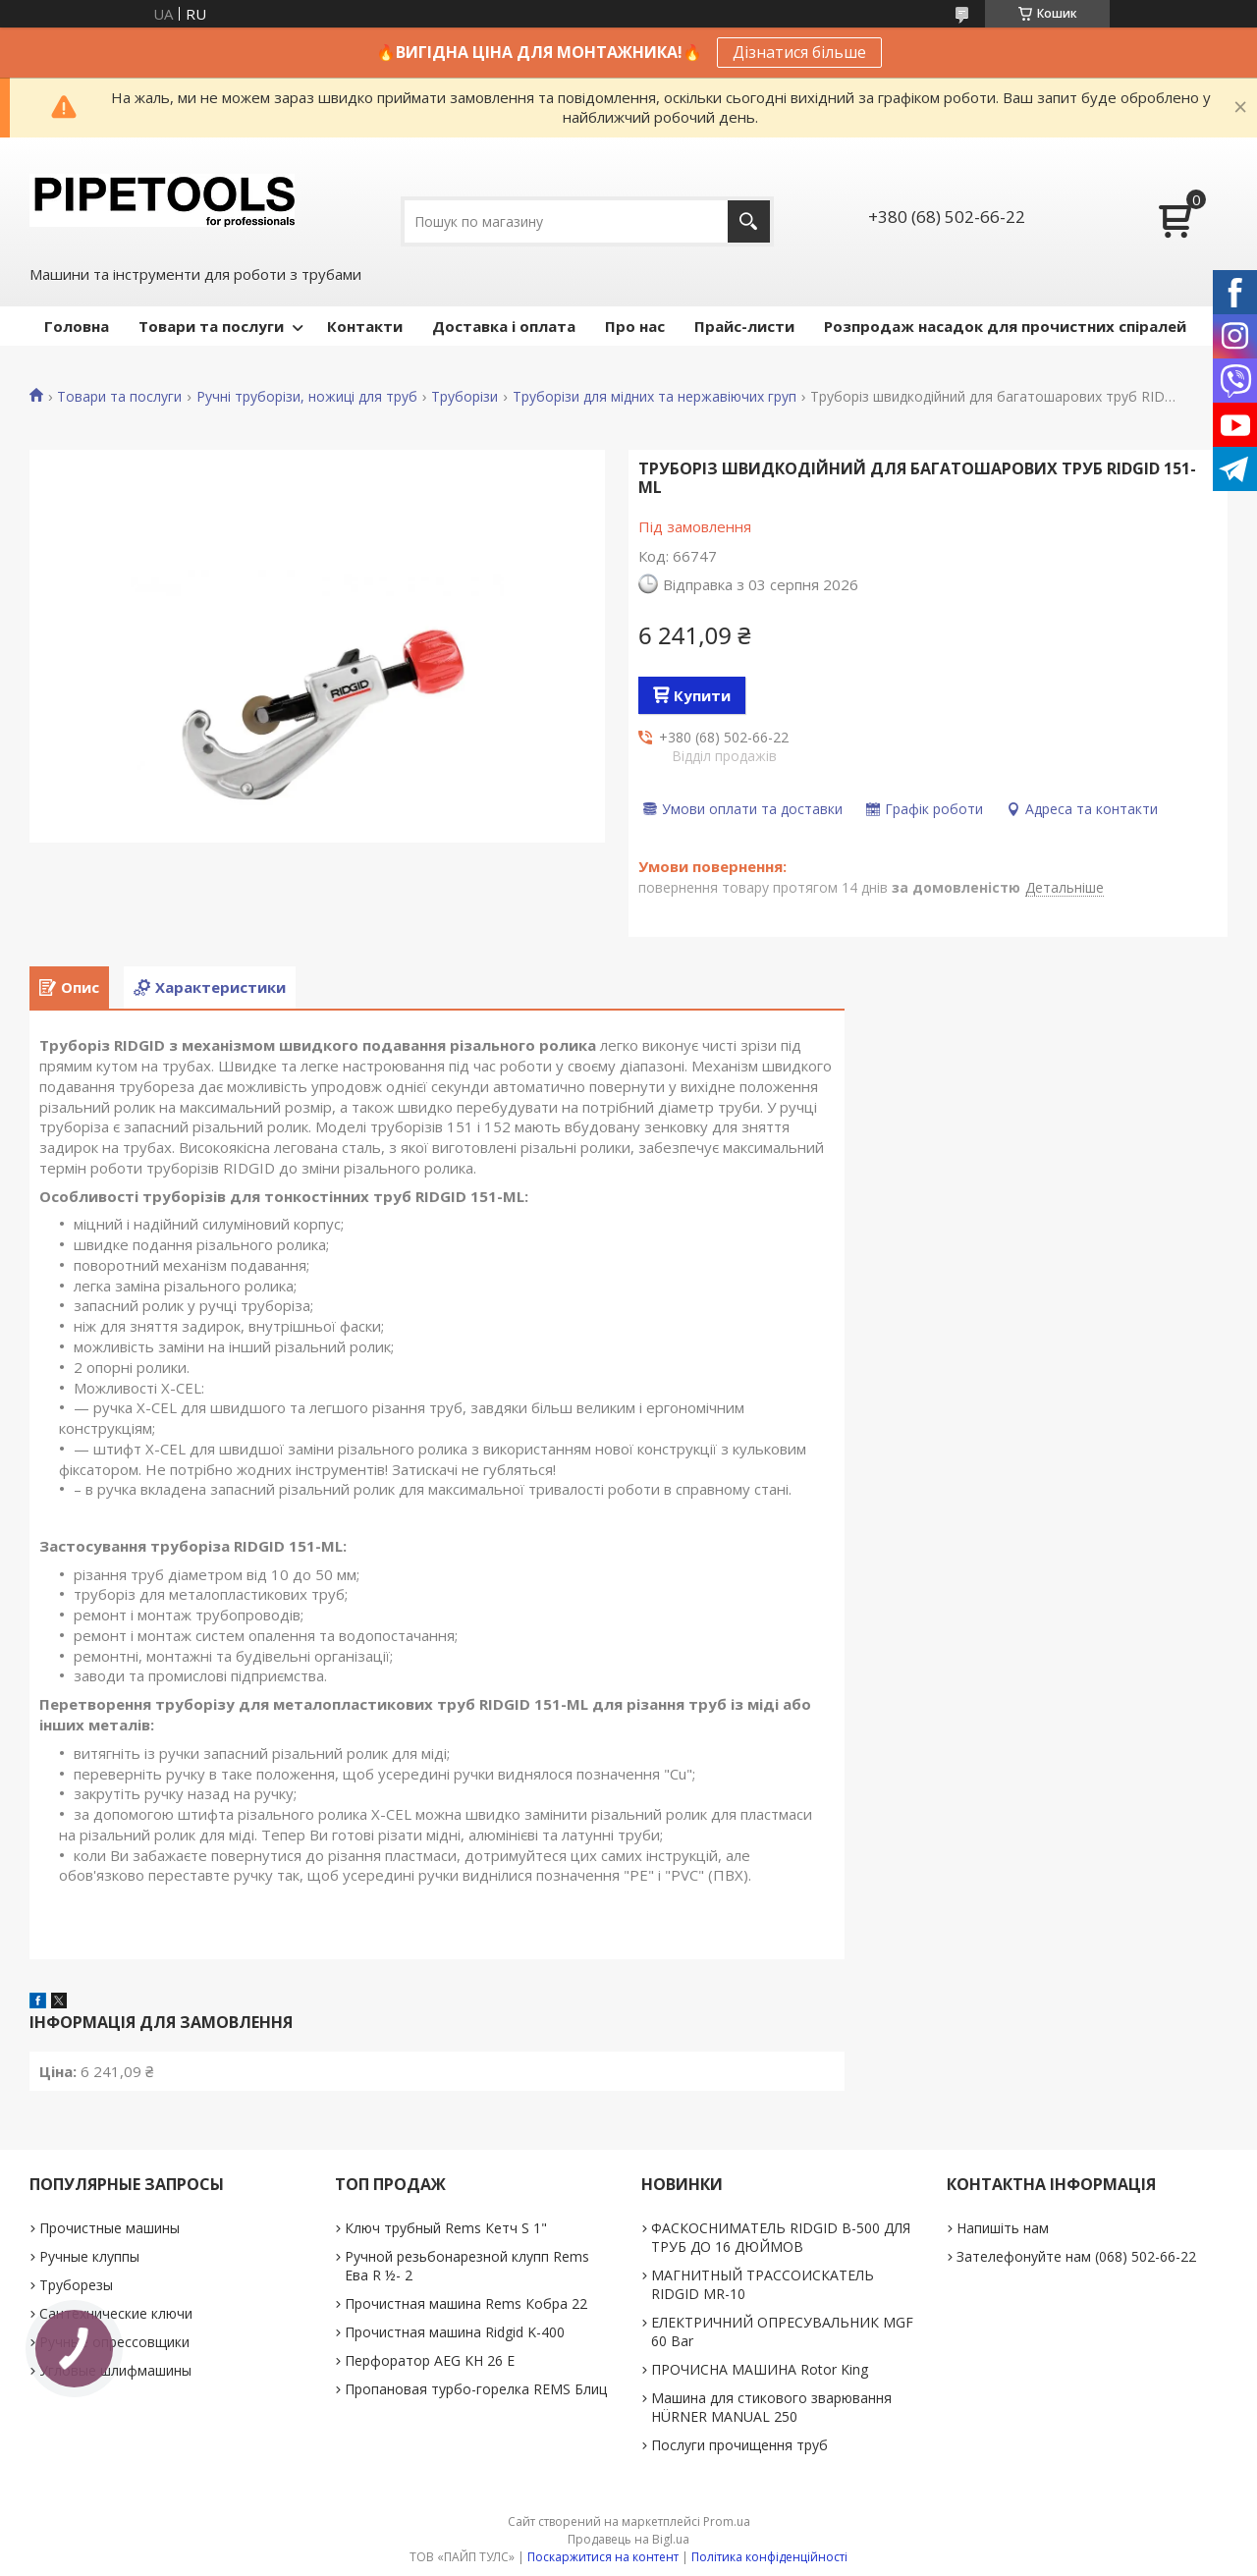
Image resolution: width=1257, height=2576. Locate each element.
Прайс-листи (744, 326)
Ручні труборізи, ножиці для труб (306, 397)
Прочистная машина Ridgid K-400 (455, 2332)
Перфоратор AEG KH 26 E (430, 2360)
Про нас (635, 326)
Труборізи (464, 397)
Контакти (365, 326)
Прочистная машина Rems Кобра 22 (466, 2303)
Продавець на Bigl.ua (628, 2539)
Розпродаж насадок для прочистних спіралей (1005, 326)
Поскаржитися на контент (603, 2557)
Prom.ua (726, 2521)
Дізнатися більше (799, 52)
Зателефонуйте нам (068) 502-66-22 (1076, 2256)
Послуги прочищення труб (739, 2445)
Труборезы (76, 2284)
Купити (702, 695)
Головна (76, 326)
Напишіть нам (1002, 2228)
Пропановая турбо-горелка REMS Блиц (476, 2389)
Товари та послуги (211, 326)
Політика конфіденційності (769, 2557)
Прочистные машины (109, 2228)
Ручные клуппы (89, 2256)
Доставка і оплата (503, 326)
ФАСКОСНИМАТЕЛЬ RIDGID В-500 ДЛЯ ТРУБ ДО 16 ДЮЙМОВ (780, 2237)
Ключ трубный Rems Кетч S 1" (446, 2228)
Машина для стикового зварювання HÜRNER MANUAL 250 (771, 2407)
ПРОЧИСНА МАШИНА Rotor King (759, 2369)
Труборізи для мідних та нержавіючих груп (654, 397)
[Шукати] (749, 221)
